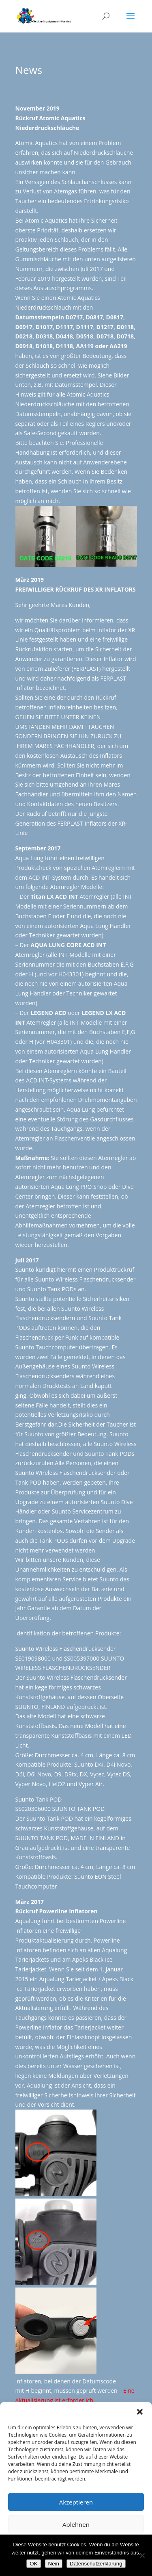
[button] (140, 2412)
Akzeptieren (76, 2502)
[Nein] (142, 2555)
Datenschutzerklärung (96, 2564)
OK (33, 2564)
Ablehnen (76, 2524)
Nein (53, 2564)
